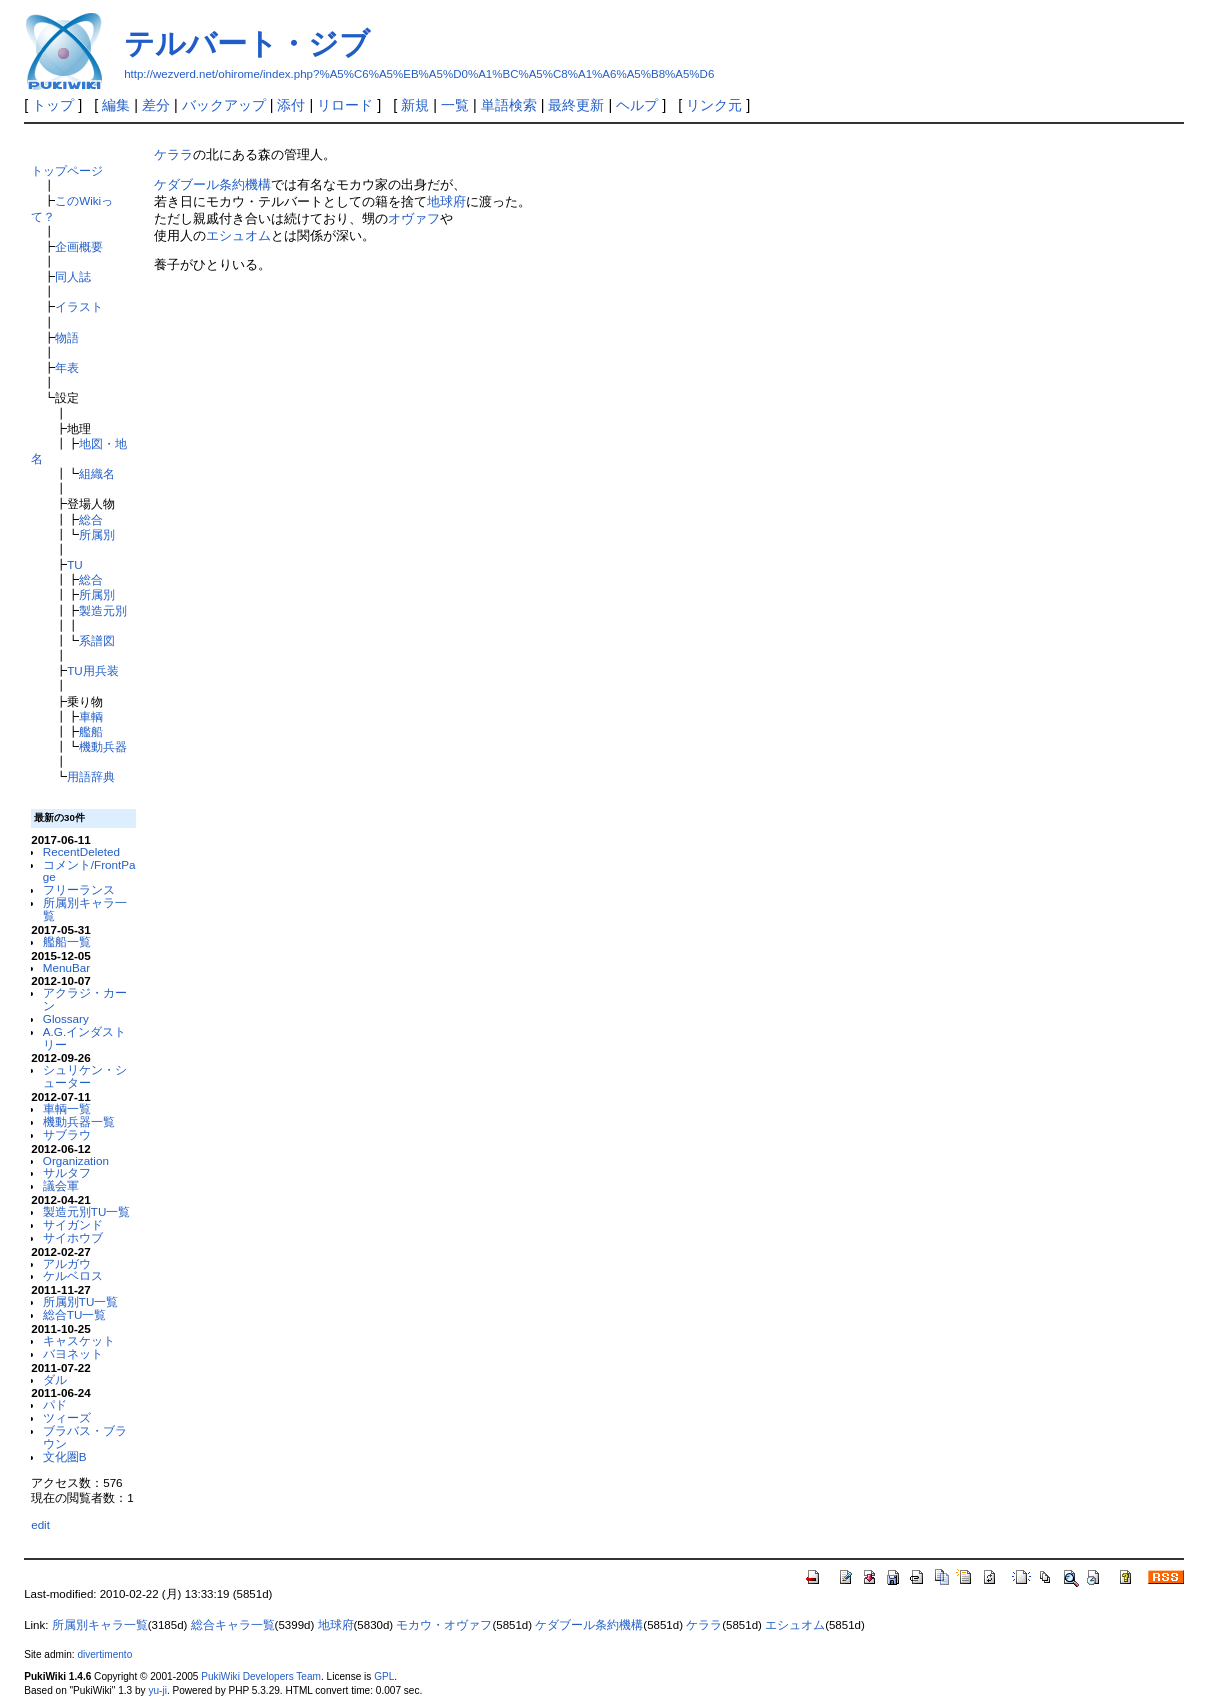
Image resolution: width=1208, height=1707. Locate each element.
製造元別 (103, 610)
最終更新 (576, 105)
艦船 (91, 731)
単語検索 (509, 105)
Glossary (66, 1018)
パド (55, 1404)
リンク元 (714, 105)
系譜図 (97, 640)
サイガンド (73, 1224)
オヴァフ (414, 218)
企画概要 (79, 246)
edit (40, 1524)
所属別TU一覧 (81, 1301)
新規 (415, 105)
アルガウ (67, 1263)
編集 (116, 105)
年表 (67, 367)
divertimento (104, 1654)
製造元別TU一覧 (87, 1211)
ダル (55, 1379)
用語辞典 (91, 776)
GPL (384, 1676)
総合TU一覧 (75, 1314)
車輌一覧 (67, 1108)
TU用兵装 (93, 670)
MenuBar (66, 967)
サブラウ (67, 1134)
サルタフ (67, 1172)
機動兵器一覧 (79, 1121)
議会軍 (61, 1185)
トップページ (67, 170)
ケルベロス (73, 1275)
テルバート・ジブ (247, 43)
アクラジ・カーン (85, 999)
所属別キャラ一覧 (85, 909)
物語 (67, 337)
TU (75, 564)
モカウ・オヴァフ (444, 1625)
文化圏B (65, 1456)
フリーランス (79, 889)
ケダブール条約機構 (212, 184)
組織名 (97, 473)
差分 (156, 105)
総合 (91, 519)
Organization (76, 1160)
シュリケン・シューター (85, 1076)
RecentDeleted (81, 851)
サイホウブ (73, 1237)
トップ (53, 105)
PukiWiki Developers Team (261, 1676)
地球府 (446, 201)
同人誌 (73, 276)
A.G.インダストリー (84, 1038)
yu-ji (157, 1690)
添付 (291, 105)
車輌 (91, 716)
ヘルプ (637, 105)
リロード (345, 105)
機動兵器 (103, 746)
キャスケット (79, 1340)
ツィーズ (67, 1417)
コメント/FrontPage (89, 871)
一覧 (455, 105)
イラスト (79, 306)
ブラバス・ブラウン (85, 1437)
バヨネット (73, 1353)
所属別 (97, 534)
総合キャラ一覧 (233, 1625)
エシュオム (238, 235)
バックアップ (224, 105)
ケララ (173, 154)
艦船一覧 (67, 941)
